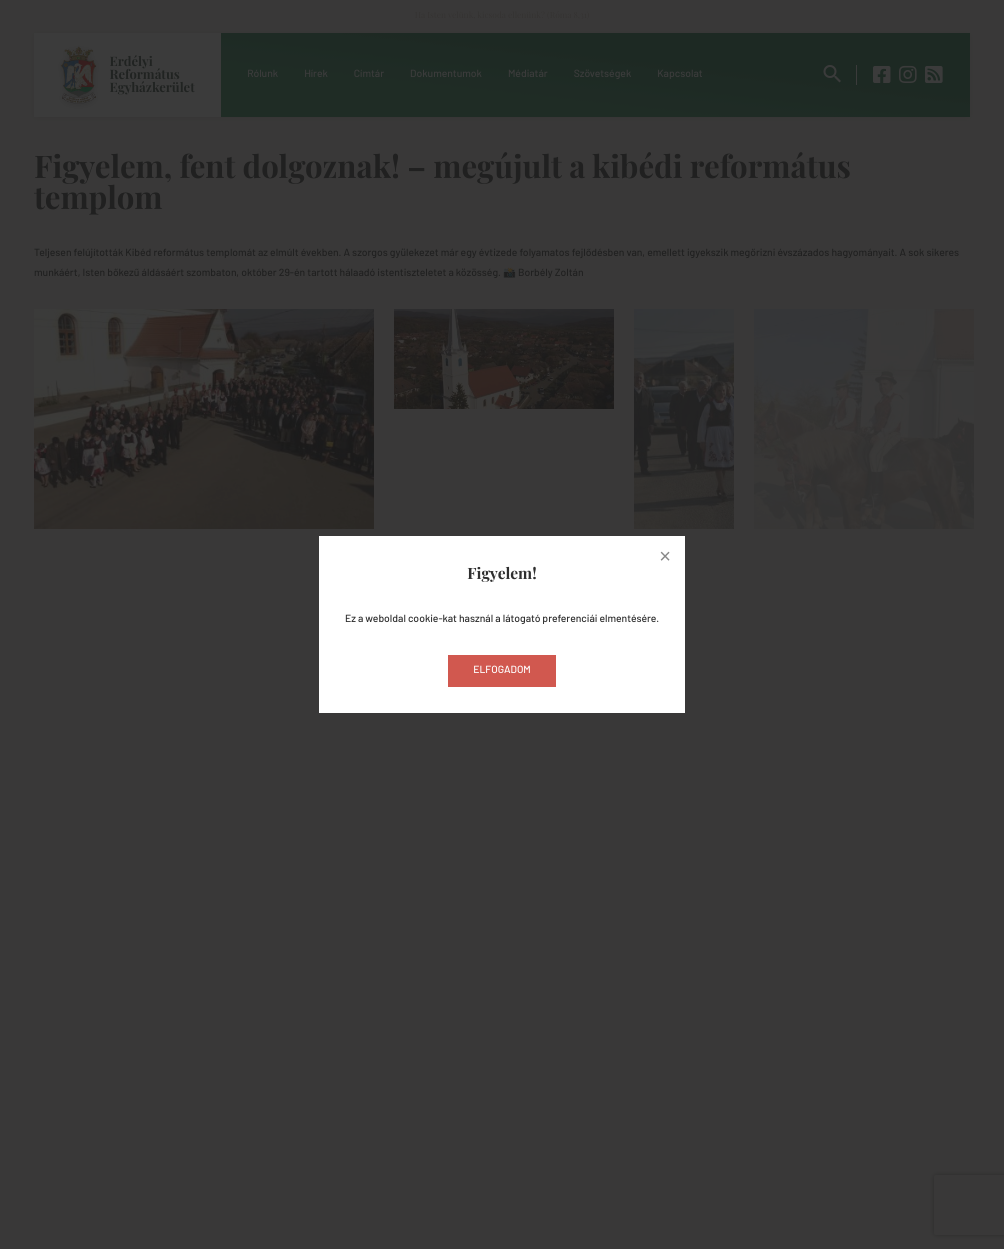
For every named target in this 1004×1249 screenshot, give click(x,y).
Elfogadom (502, 670)
